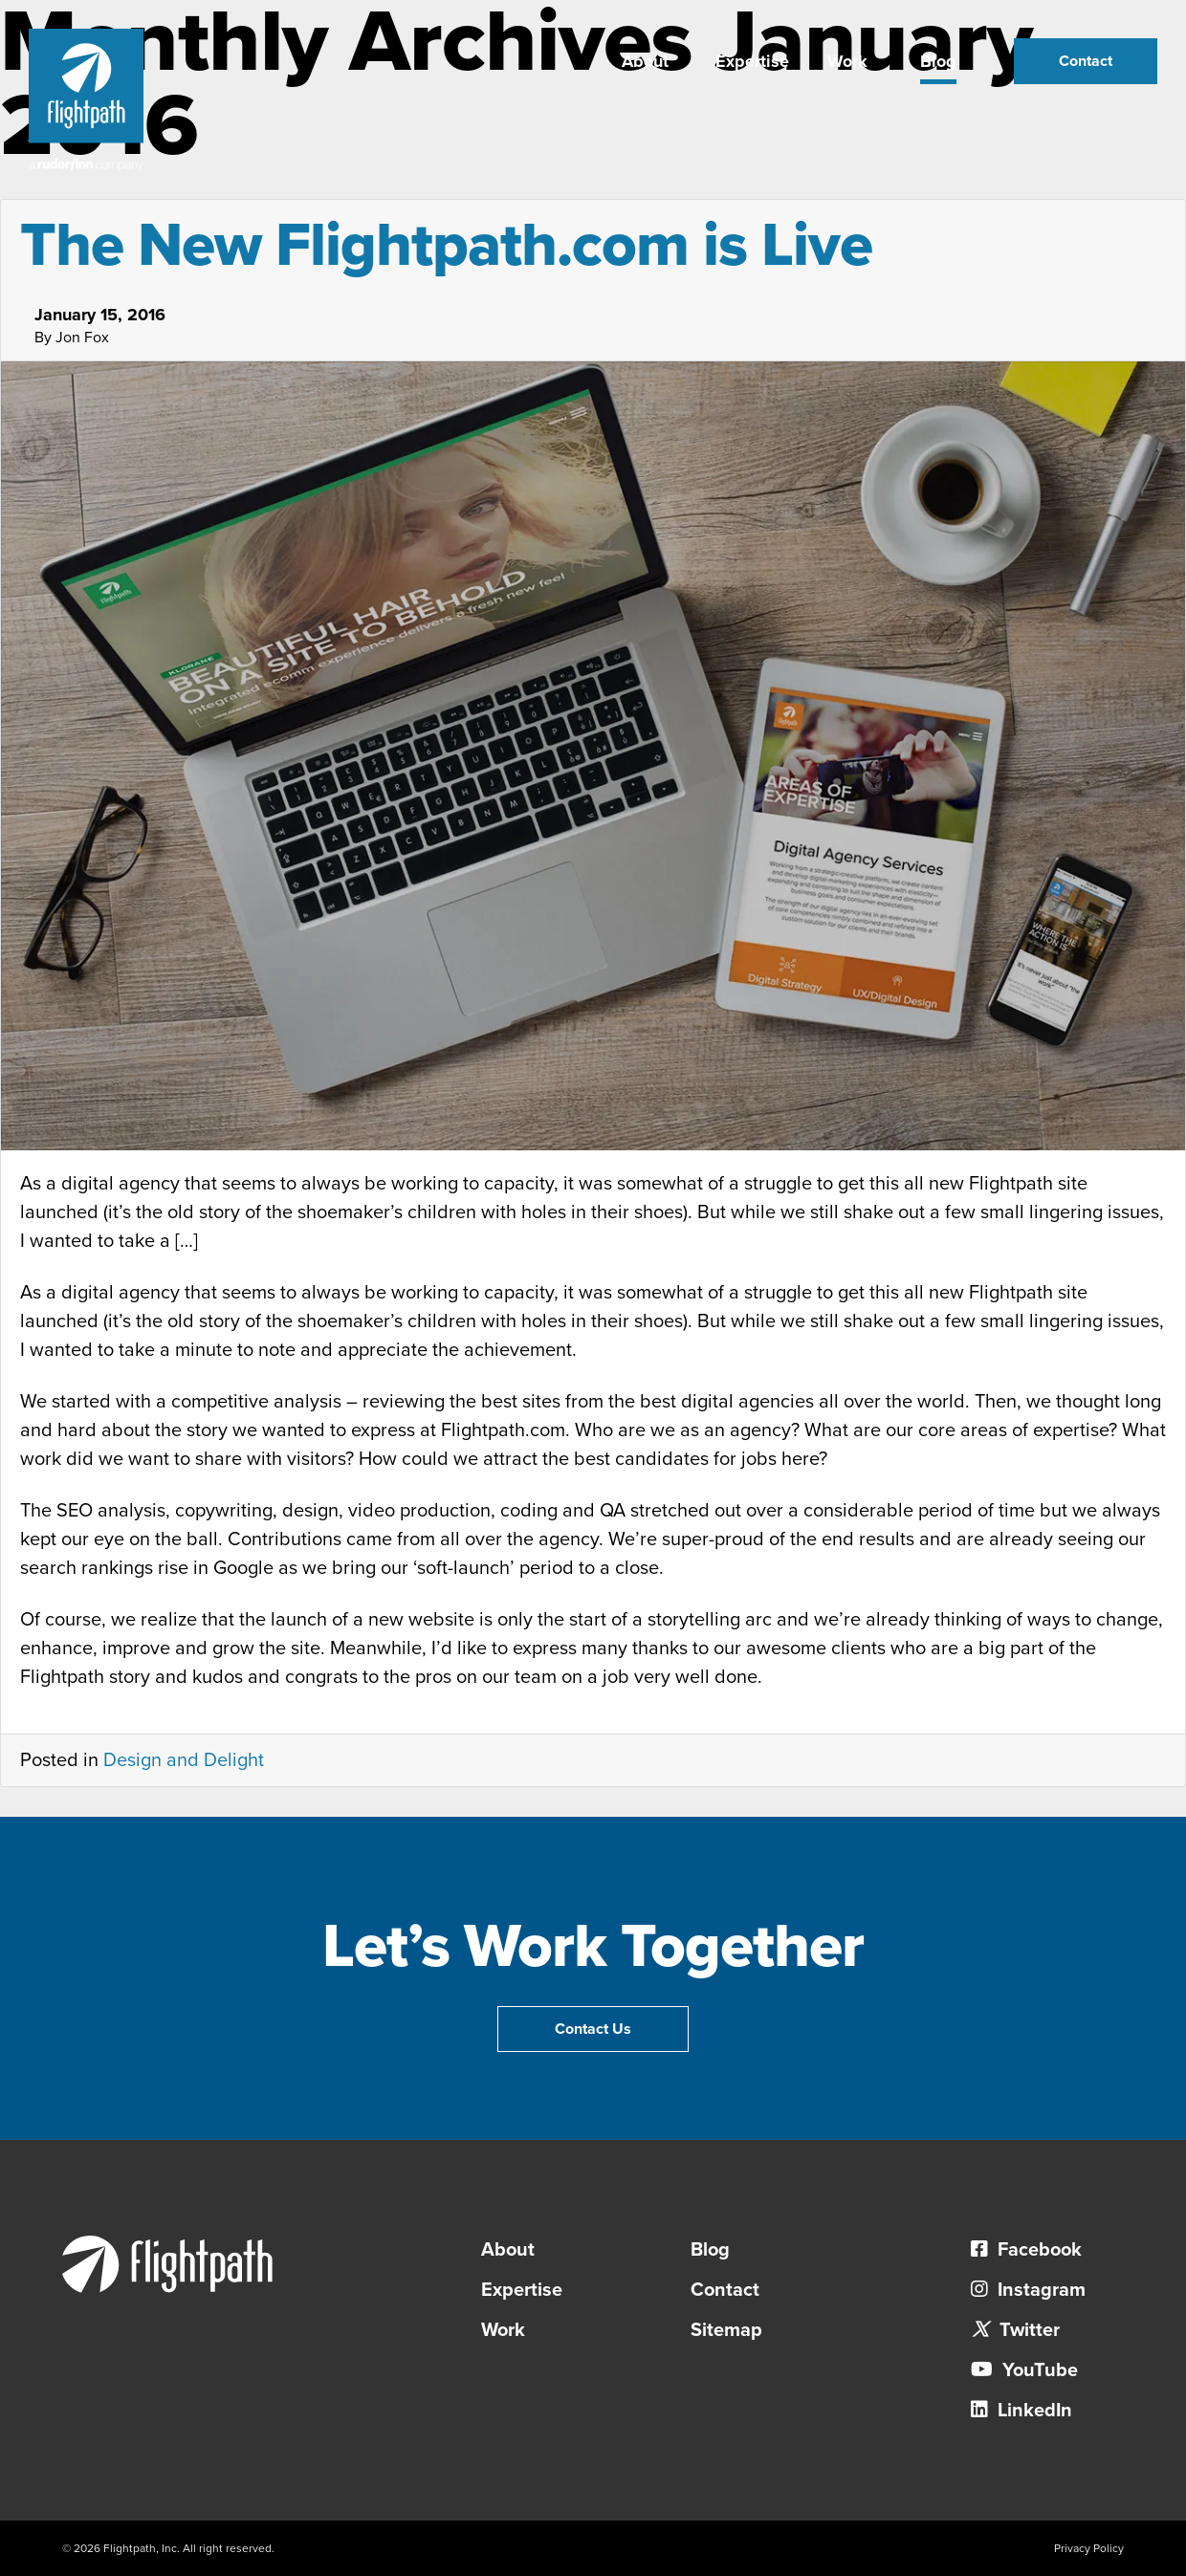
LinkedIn (1021, 2410)
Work (847, 61)
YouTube (1024, 2370)
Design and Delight (183, 1760)
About (645, 61)
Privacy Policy (1089, 2548)
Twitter (1015, 2330)
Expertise (752, 61)
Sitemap (726, 2330)
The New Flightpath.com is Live (446, 245)
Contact (1085, 61)
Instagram (1028, 2290)
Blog (938, 61)
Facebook (1026, 2249)
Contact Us (593, 2029)
